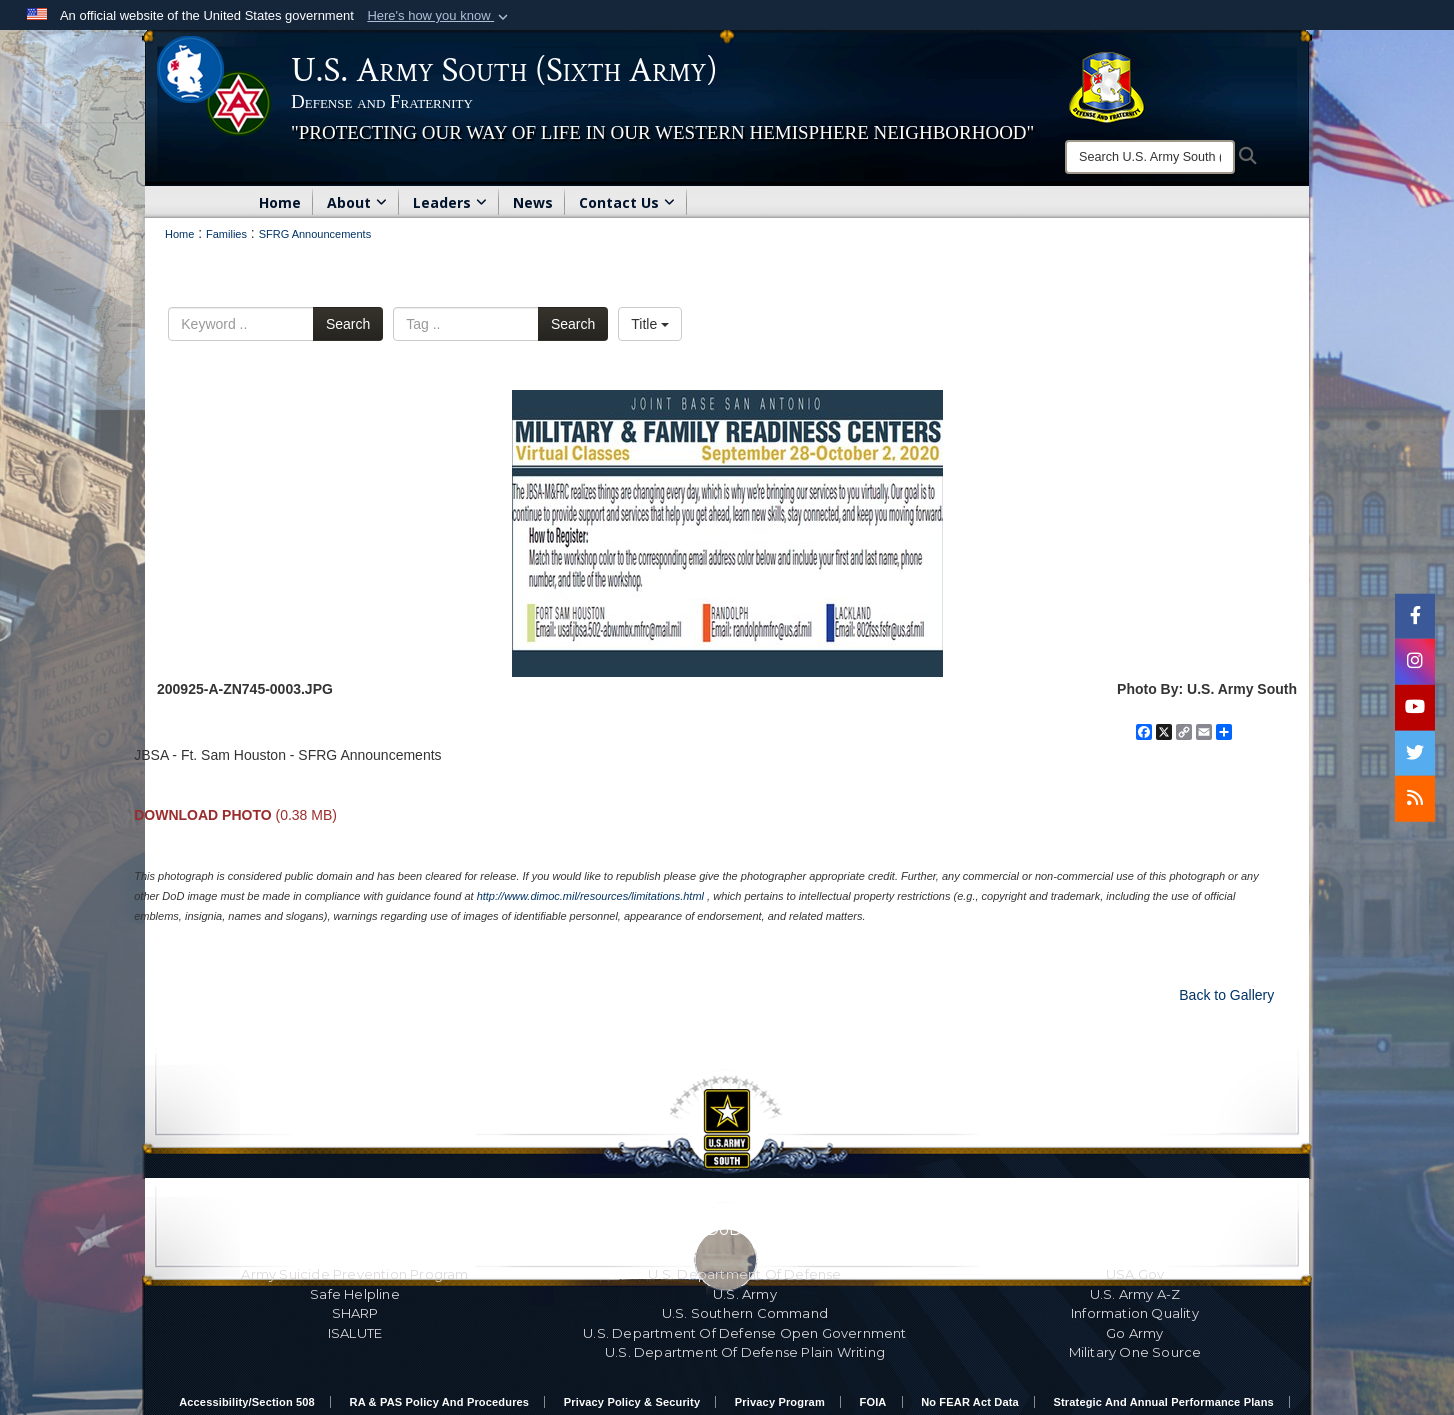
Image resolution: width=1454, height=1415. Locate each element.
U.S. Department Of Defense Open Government (744, 1333)
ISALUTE (355, 1333)
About (357, 202)
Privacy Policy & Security (632, 1402)
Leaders (450, 202)
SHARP (355, 1313)
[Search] (1150, 157)
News (533, 202)
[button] (439, 16)
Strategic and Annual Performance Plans (1164, 1402)
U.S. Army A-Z (1135, 1294)
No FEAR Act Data (970, 1402)
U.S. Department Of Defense (744, 1274)
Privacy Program (780, 1402)
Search (348, 324)
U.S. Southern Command (745, 1313)
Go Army (1134, 1333)
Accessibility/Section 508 (247, 1402)
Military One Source (1135, 1352)
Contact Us (627, 202)
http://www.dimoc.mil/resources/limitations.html (590, 896)
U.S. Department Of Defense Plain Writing (745, 1352)
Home (280, 202)
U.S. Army (745, 1294)
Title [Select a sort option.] (650, 324)
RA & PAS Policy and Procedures (440, 1402)
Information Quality (1135, 1313)
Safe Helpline (355, 1294)
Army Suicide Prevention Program (354, 1274)
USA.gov (1135, 1274)
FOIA (873, 1402)
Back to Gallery (1226, 995)
